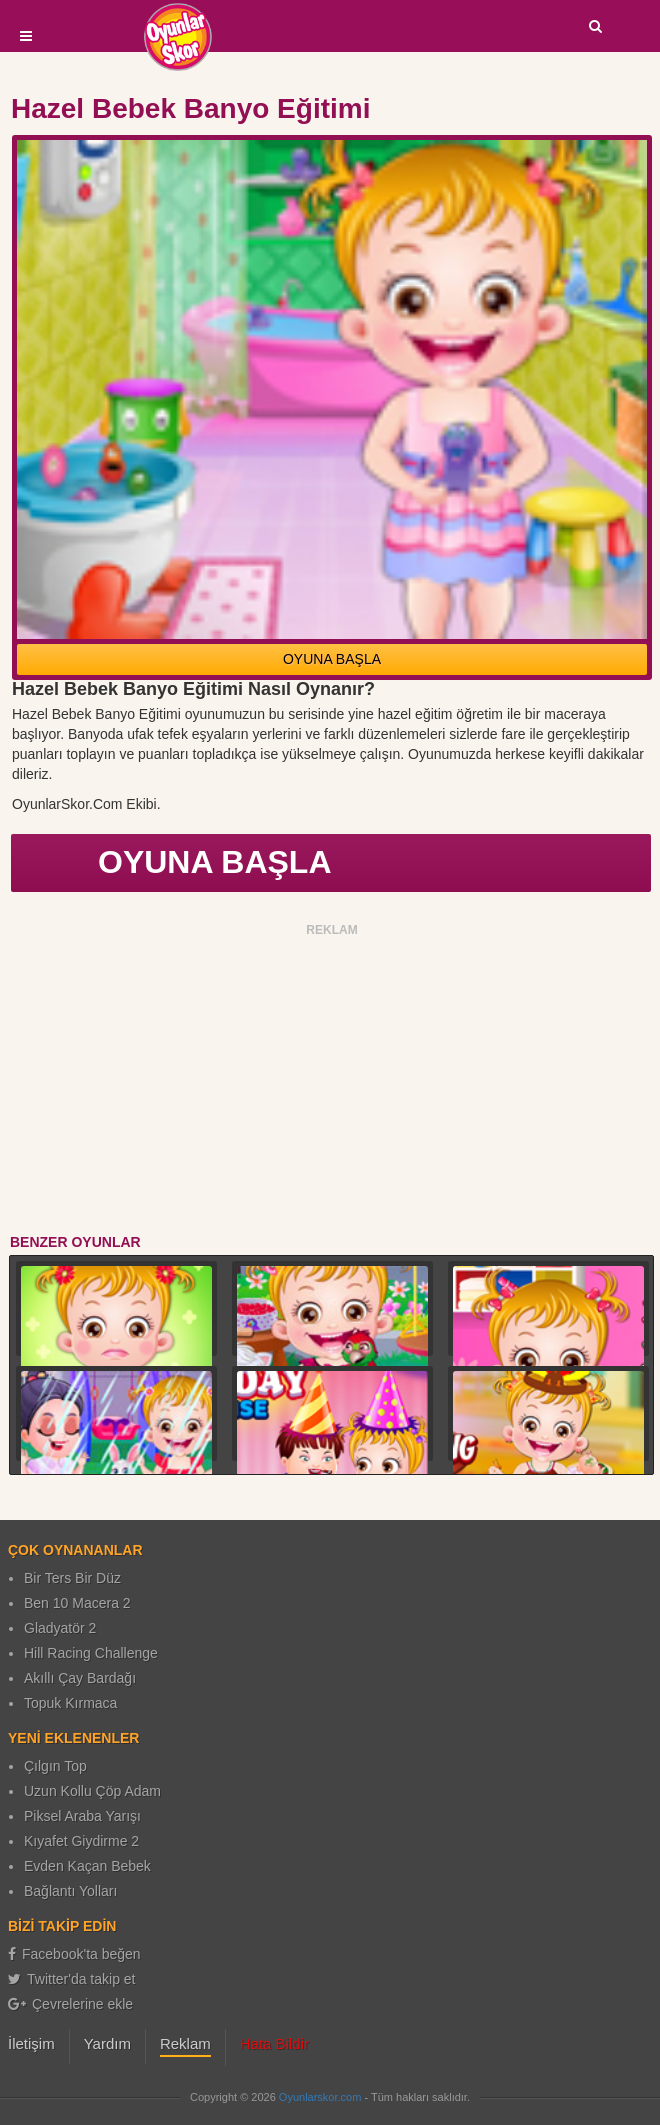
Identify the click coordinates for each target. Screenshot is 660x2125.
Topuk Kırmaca (70, 1703)
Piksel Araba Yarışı (82, 1816)
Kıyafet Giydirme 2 (81, 1841)
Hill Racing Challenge (91, 1653)
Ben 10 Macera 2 (77, 1603)
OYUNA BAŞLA (332, 659)
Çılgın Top (55, 1766)
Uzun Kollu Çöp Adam (92, 1791)
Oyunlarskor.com (320, 2097)
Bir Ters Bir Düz (72, 1578)
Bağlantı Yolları (70, 1891)
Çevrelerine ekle (70, 2004)
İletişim (31, 2043)
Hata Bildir (274, 2043)
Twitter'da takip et (72, 1979)
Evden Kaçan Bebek (87, 1866)
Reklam (185, 2043)
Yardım (107, 2043)
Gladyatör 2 (60, 1628)
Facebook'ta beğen (74, 1954)
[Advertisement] (332, 1082)
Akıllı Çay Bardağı (80, 1678)
